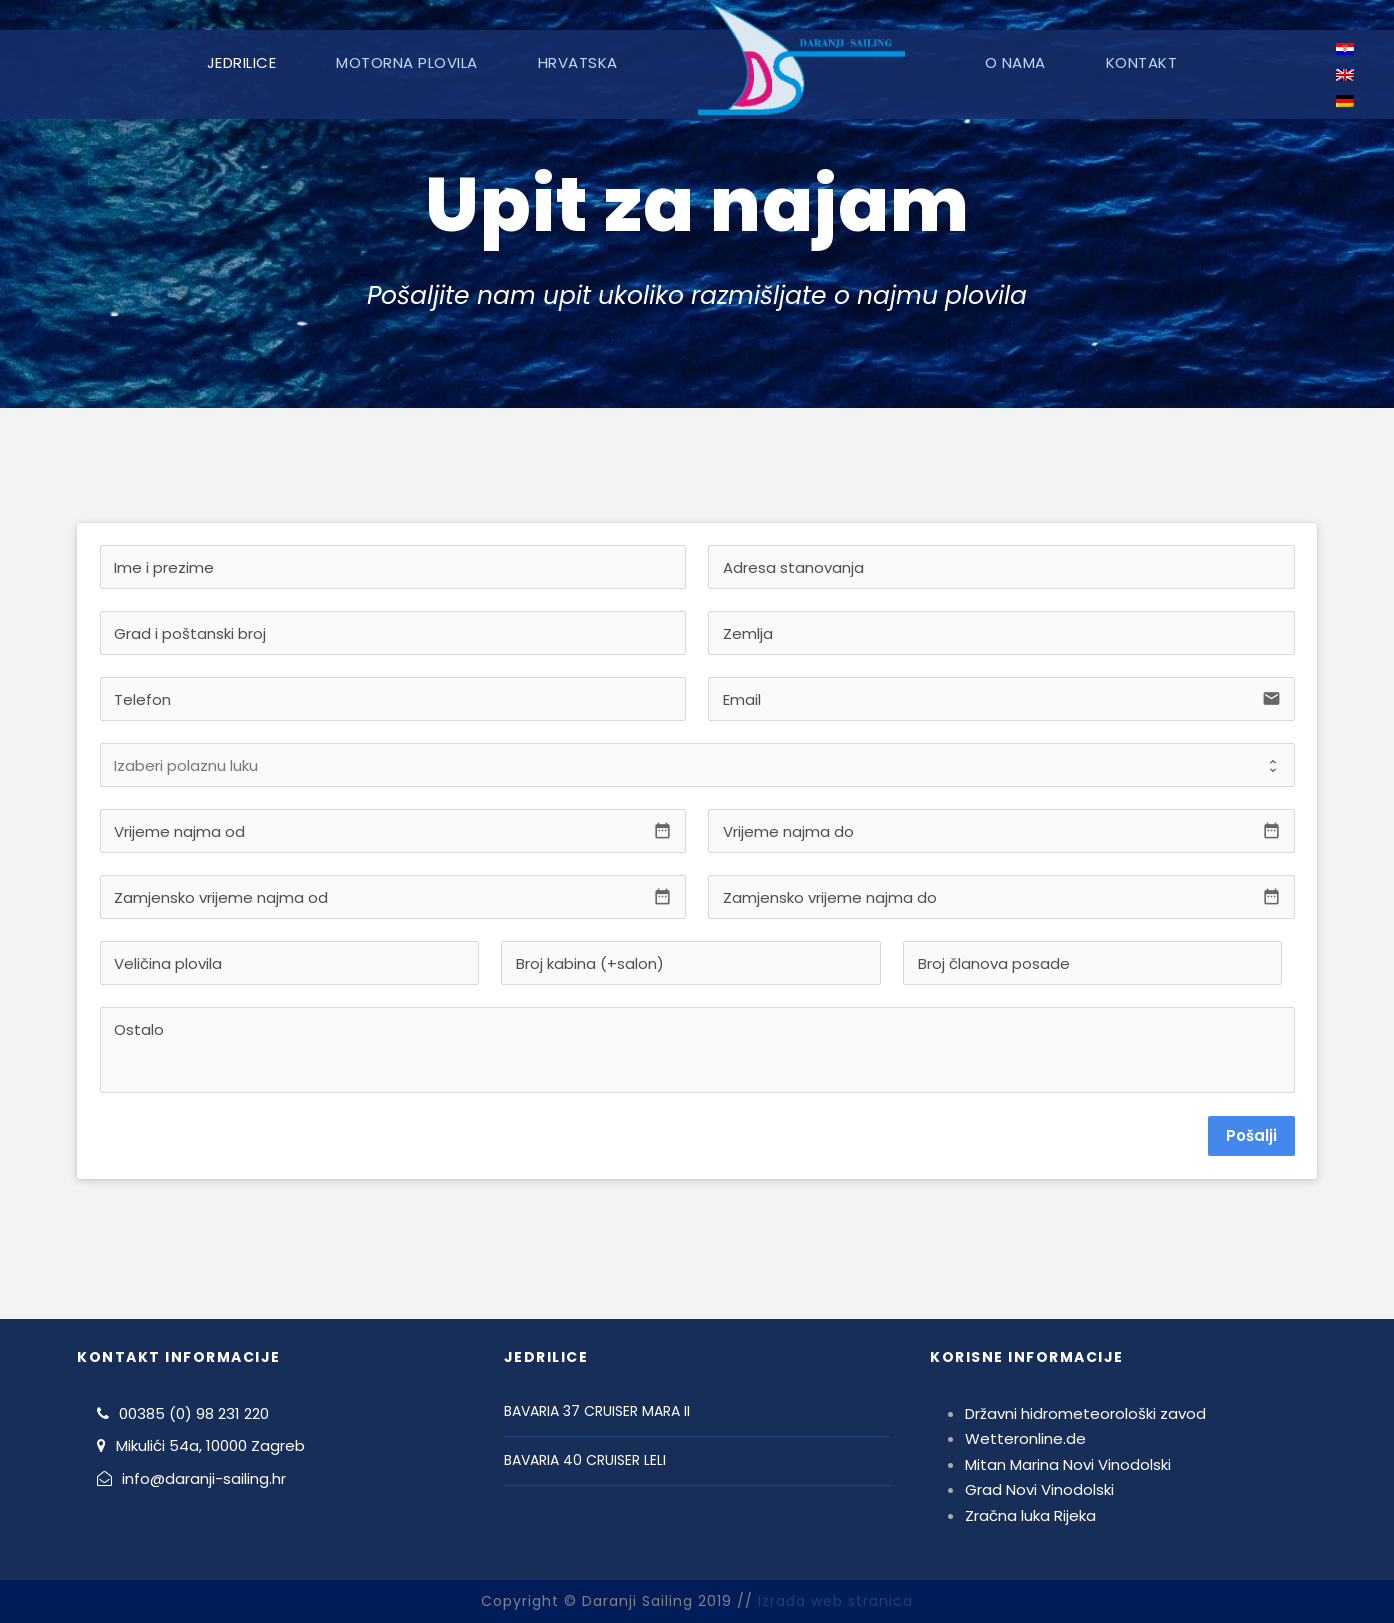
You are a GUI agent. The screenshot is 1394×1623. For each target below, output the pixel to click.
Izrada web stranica (835, 1601)
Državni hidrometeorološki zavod (1085, 1413)
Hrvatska (578, 62)
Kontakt (1142, 62)
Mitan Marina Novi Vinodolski (1068, 1464)
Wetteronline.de (1025, 1438)
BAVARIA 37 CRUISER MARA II (597, 1411)
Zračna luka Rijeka (1030, 1515)
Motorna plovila (407, 62)
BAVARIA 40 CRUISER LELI (585, 1460)
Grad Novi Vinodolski (1039, 1489)
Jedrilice (242, 62)
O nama (1015, 62)
